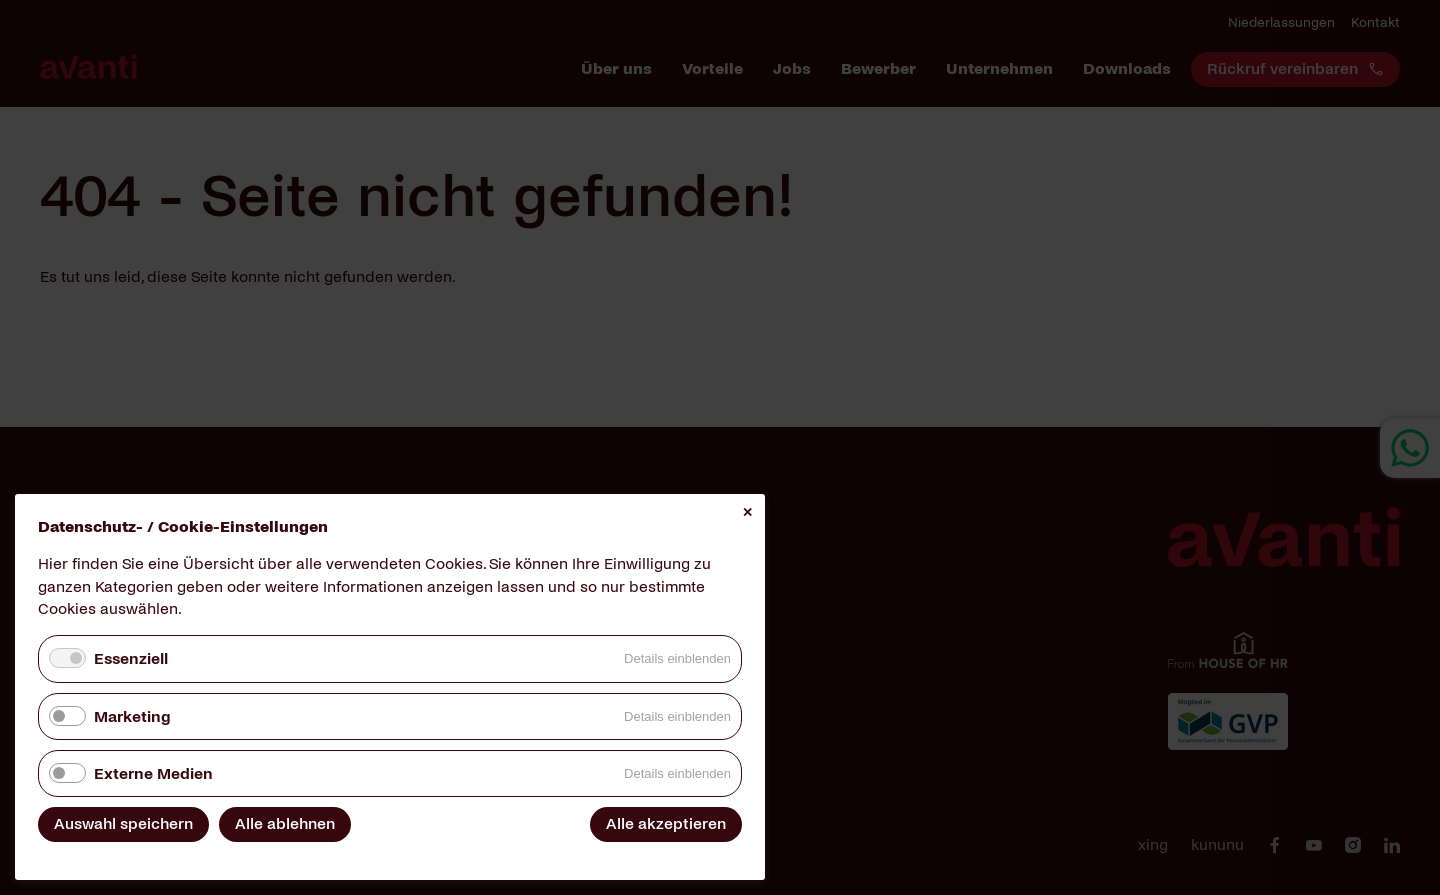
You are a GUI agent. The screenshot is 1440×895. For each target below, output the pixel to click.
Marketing (132, 716)
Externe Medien (153, 773)
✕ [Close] (747, 512)
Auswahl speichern (123, 823)
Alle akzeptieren (666, 823)
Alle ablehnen (285, 823)
